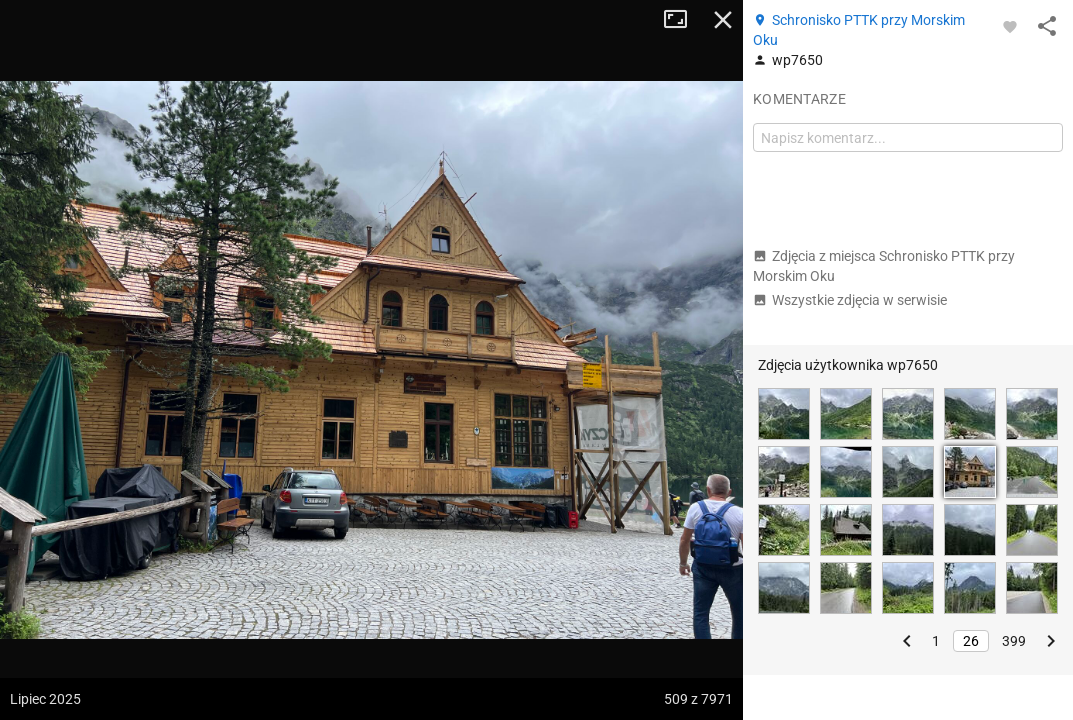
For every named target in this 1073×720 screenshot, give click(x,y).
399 (1014, 641)
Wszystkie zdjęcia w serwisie (850, 300)
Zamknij (723, 20)
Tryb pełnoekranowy (683, 20)
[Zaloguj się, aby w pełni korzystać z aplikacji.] (1010, 26)
